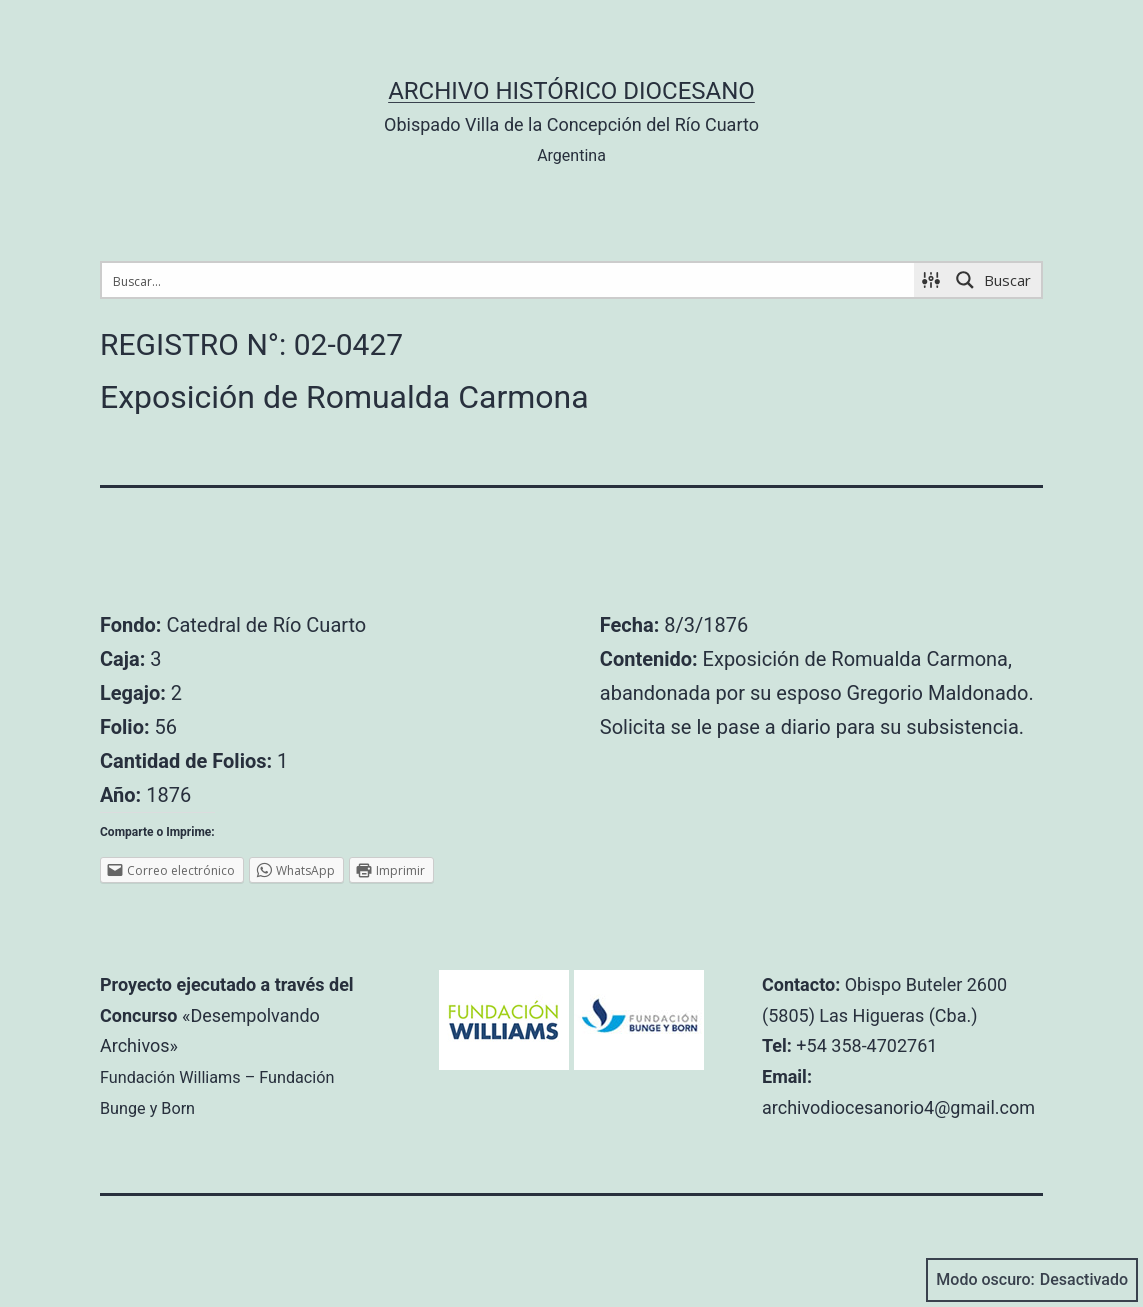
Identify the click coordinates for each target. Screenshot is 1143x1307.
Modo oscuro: (1032, 1280)
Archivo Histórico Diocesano (571, 91)
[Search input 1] (509, 280)
